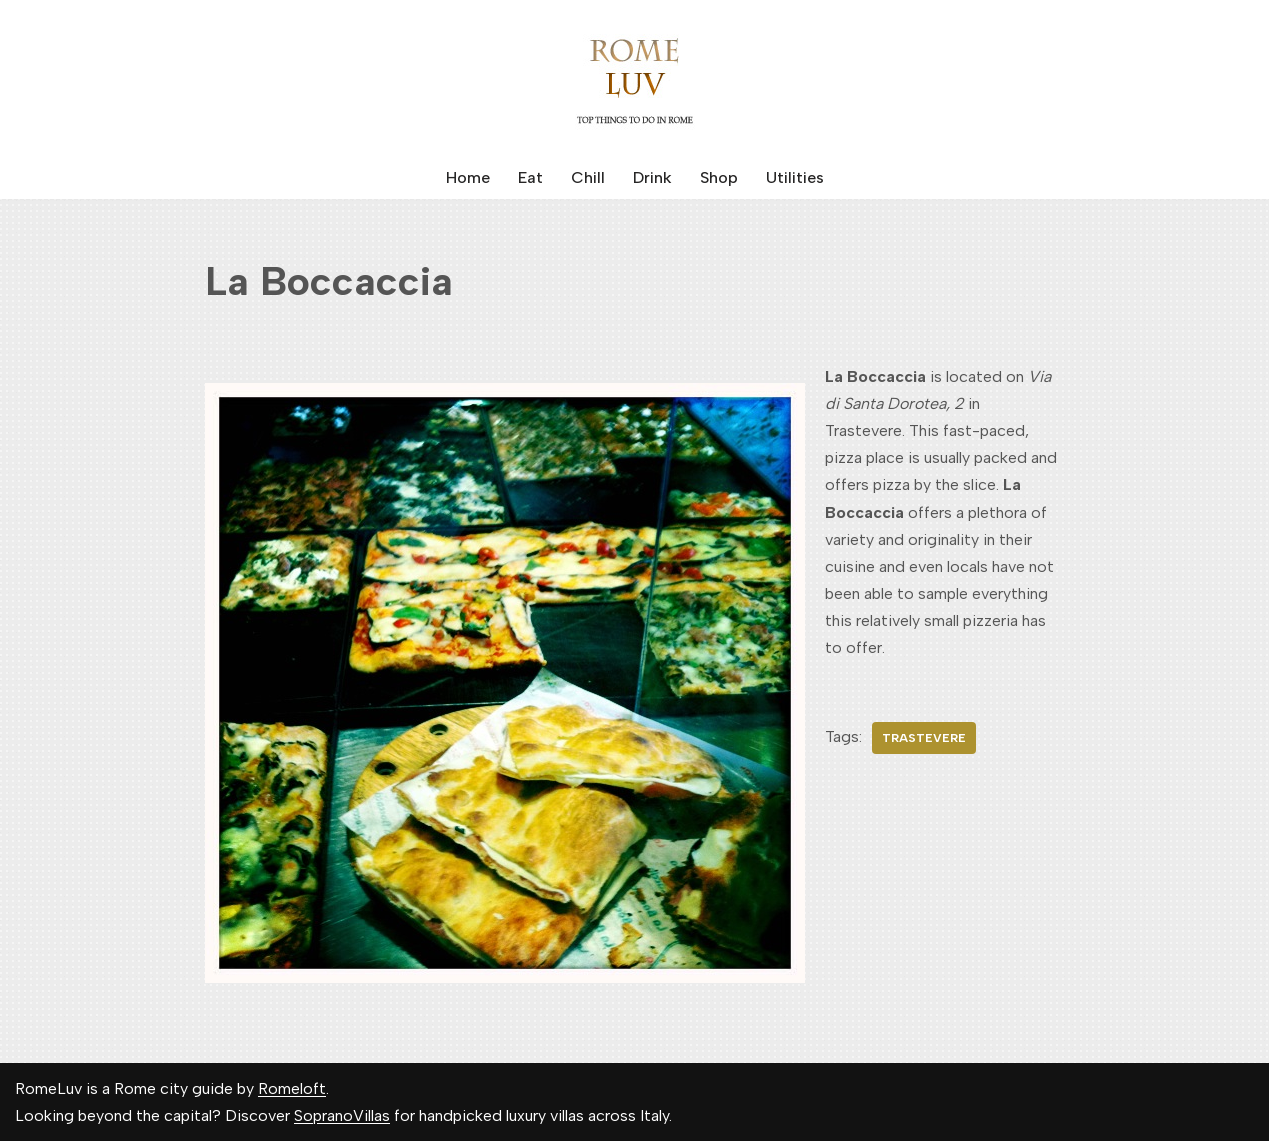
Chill (588, 177)
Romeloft (292, 1088)
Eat (530, 177)
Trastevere (924, 738)
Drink (652, 177)
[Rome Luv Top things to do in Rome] (635, 78)
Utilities (795, 177)
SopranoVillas (342, 1115)
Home (468, 177)
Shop (719, 177)
